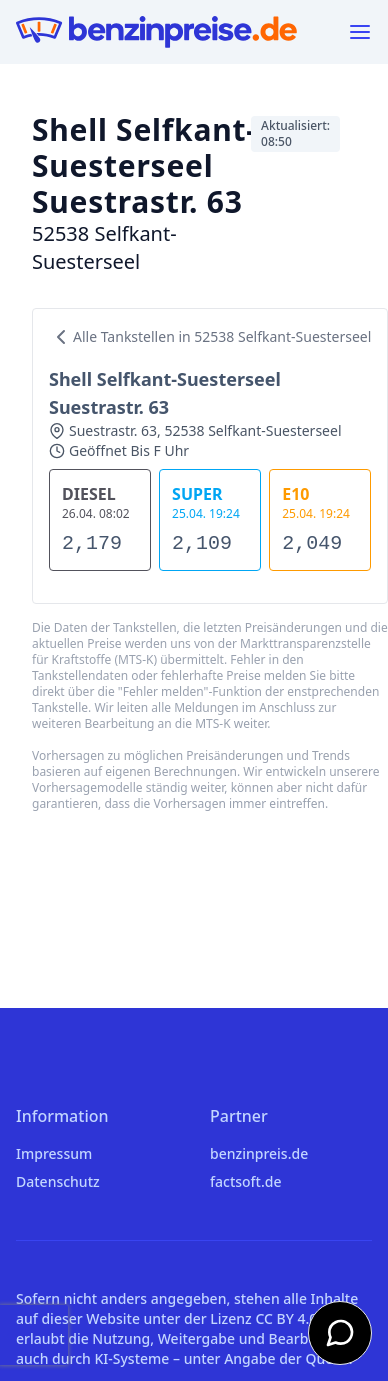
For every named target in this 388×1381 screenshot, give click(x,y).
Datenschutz (58, 1181)
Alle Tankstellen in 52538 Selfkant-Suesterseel (210, 337)
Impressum (54, 1153)
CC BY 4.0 (286, 1318)
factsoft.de (245, 1181)
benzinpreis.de (259, 1153)
